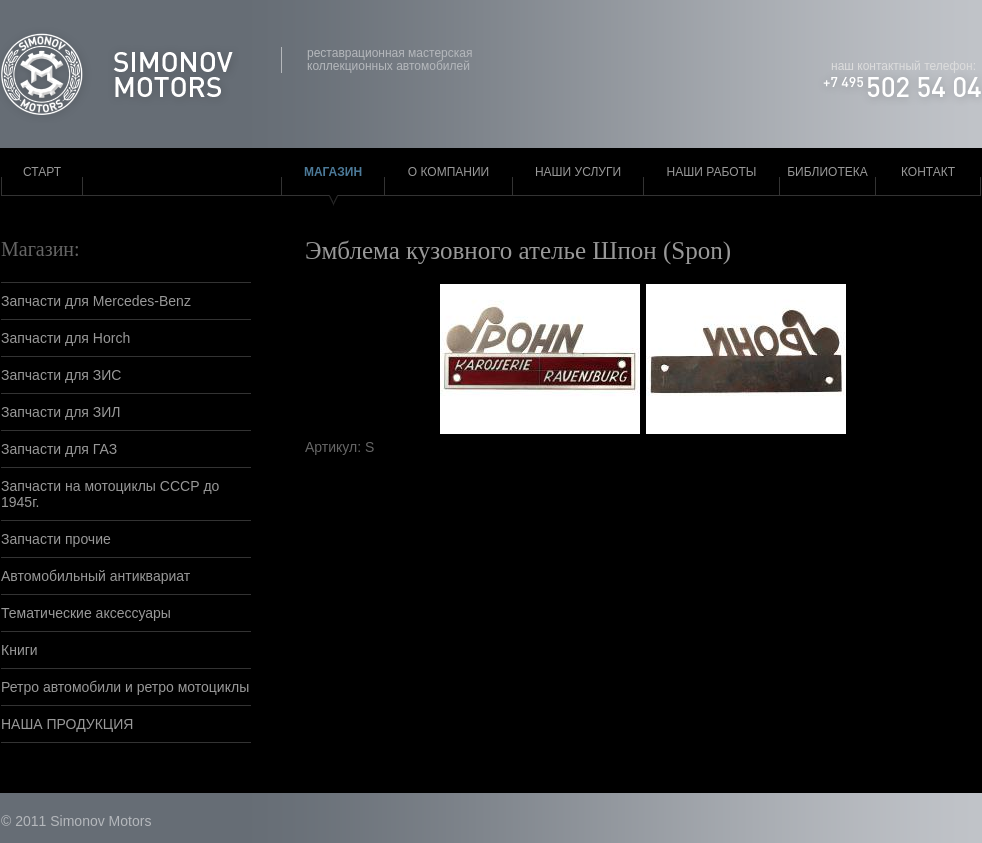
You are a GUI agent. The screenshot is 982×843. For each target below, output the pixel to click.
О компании (448, 172)
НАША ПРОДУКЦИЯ (67, 724)
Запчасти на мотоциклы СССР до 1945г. (110, 494)
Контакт (928, 172)
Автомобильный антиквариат (95, 576)
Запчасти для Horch (65, 338)
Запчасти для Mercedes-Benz (96, 301)
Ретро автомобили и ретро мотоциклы (125, 687)
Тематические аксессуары (86, 613)
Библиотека (827, 172)
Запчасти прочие (56, 539)
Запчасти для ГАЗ (59, 449)
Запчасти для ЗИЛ (61, 412)
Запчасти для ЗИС (61, 375)
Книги (19, 650)
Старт (42, 172)
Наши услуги (578, 172)
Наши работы (712, 172)
